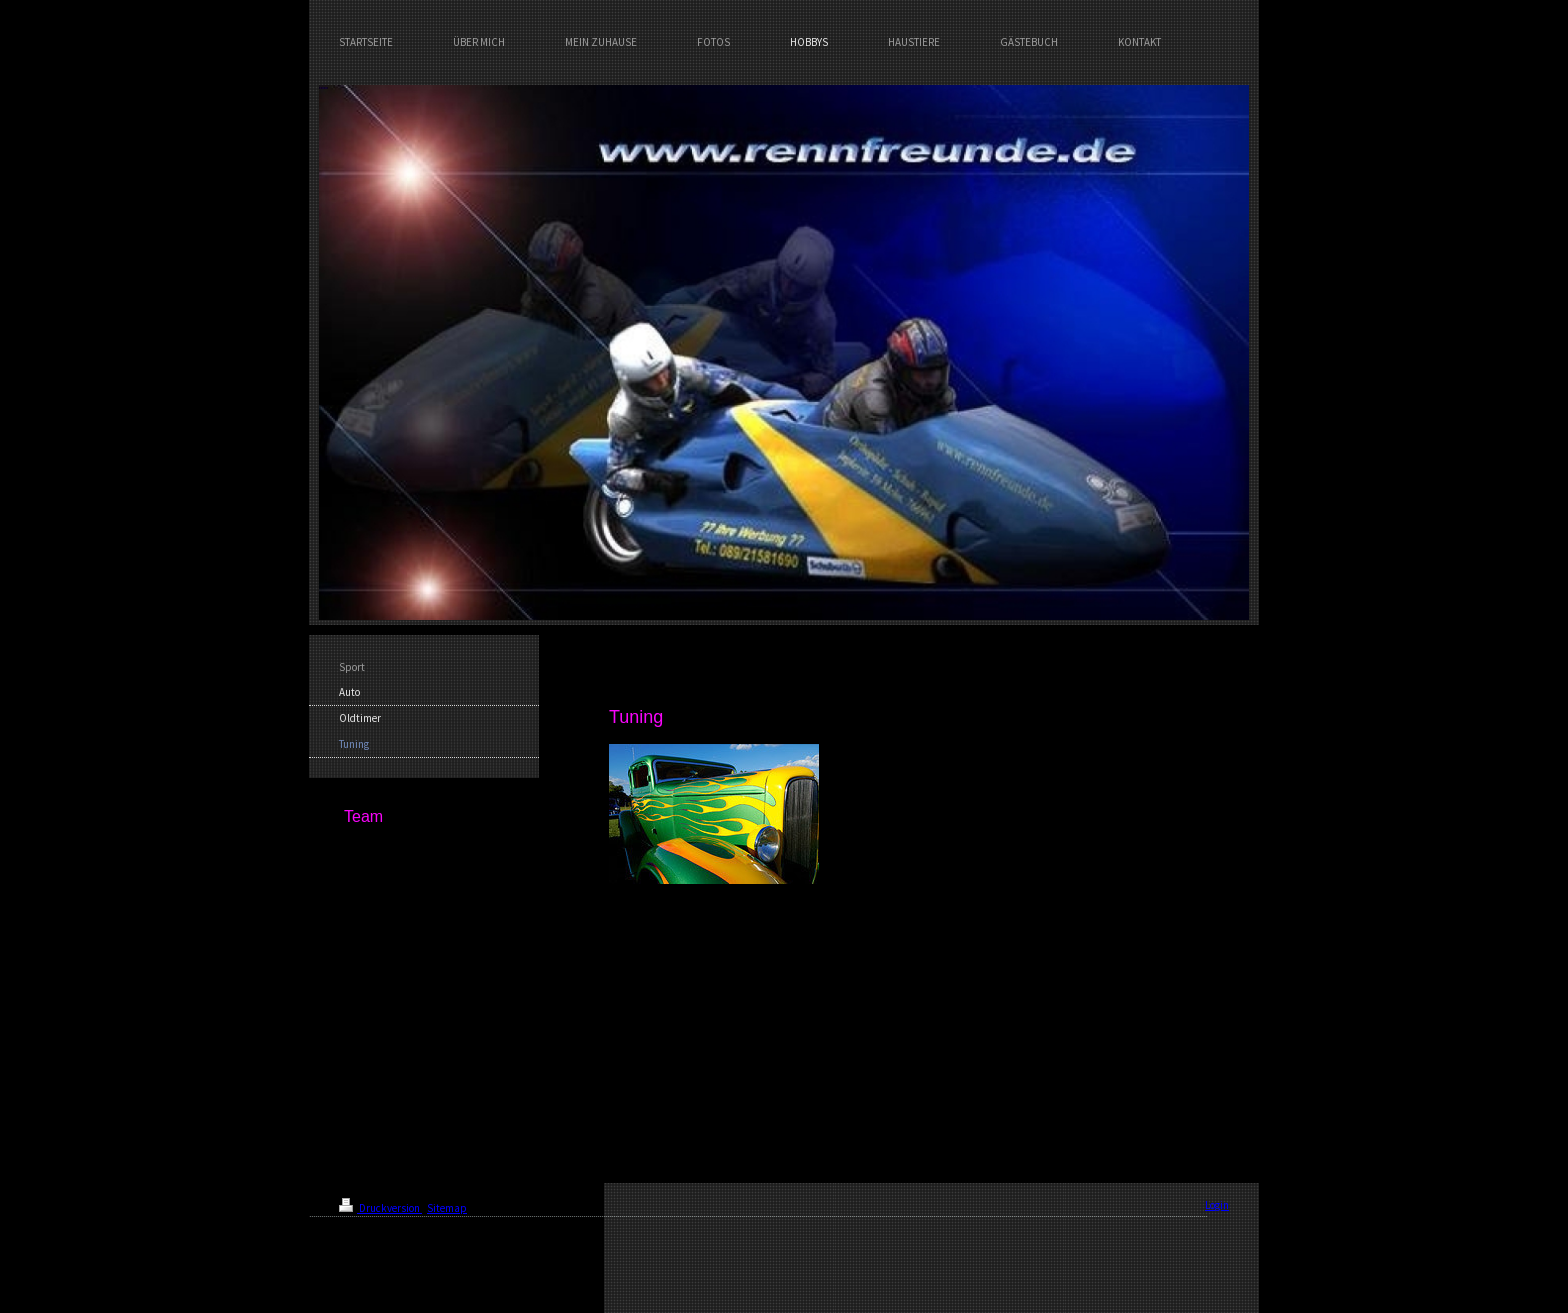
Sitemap (447, 1208)
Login (1217, 1205)
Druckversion (380, 1208)
